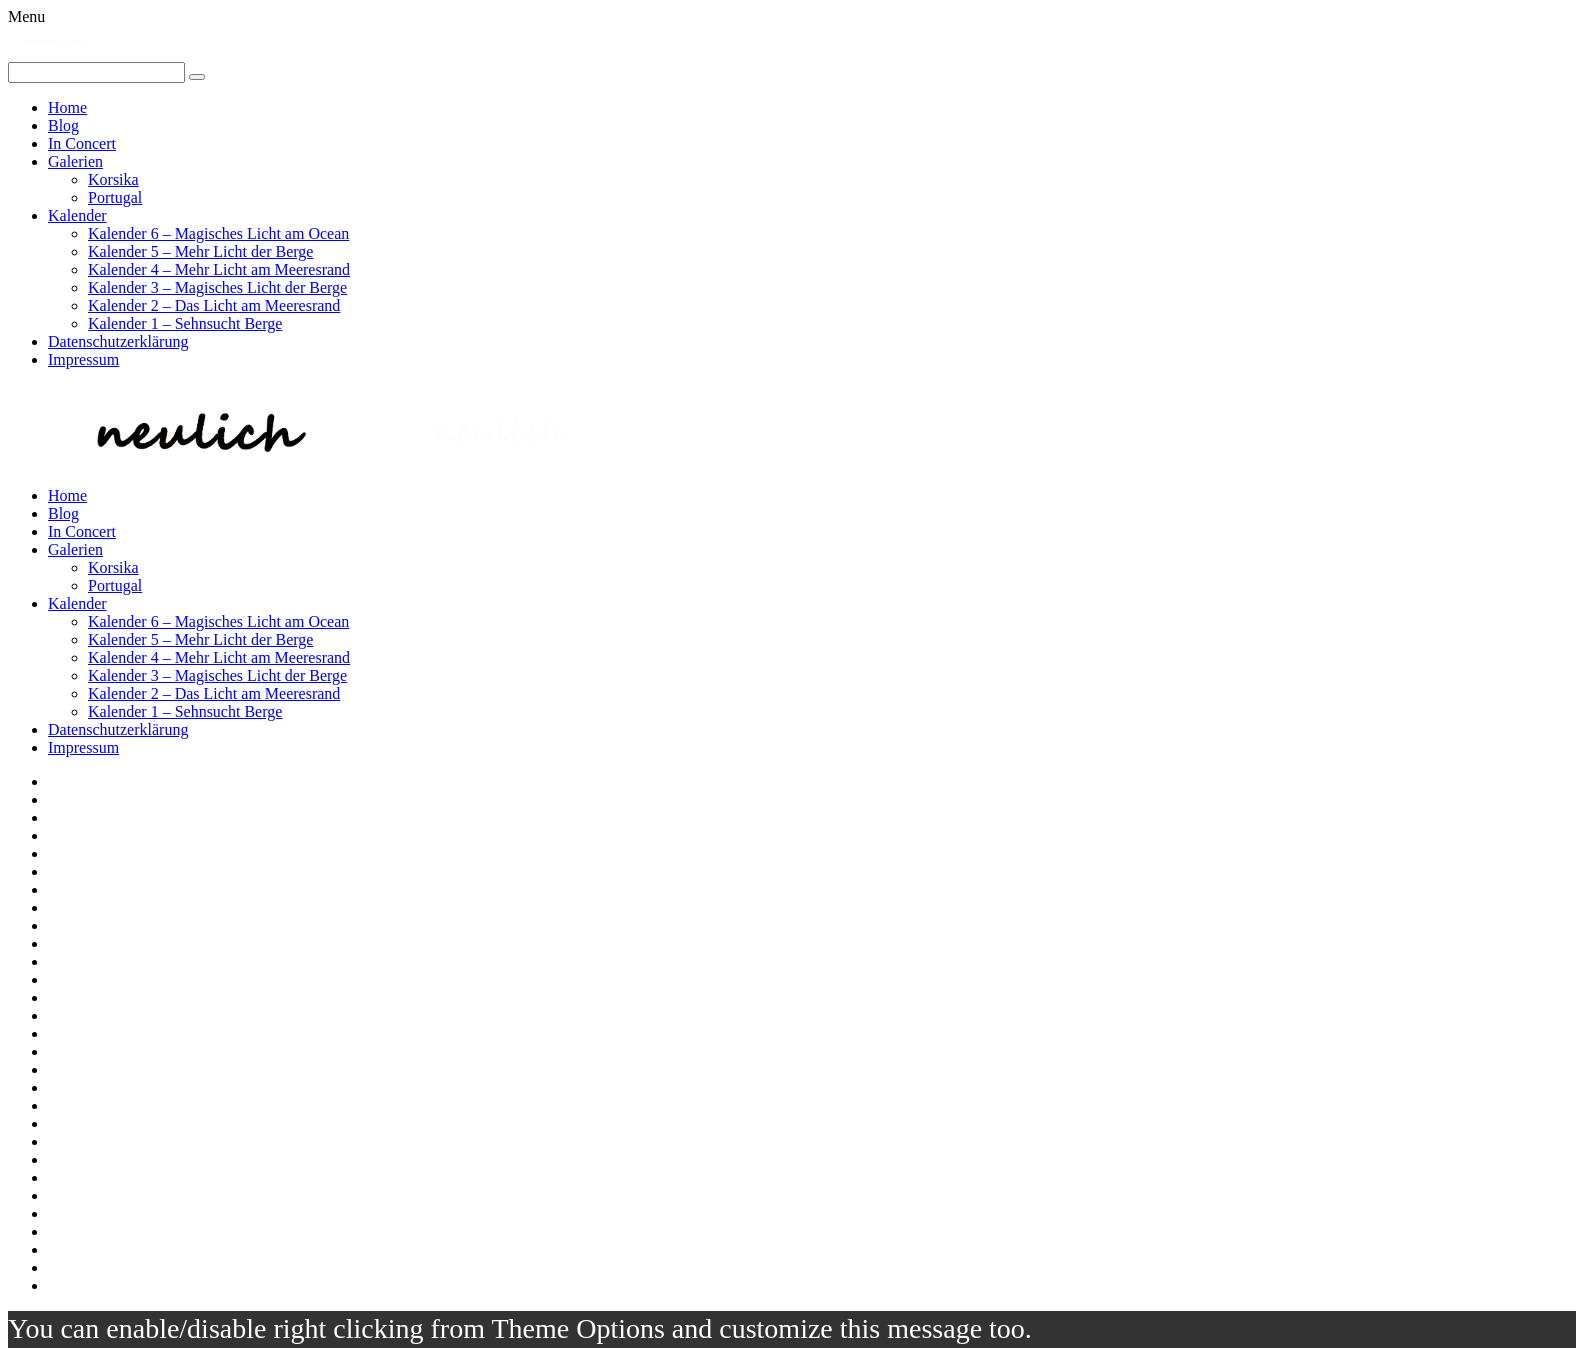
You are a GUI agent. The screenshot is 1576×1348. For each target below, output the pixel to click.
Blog (63, 125)
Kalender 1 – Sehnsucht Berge (185, 323)
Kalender (77, 215)
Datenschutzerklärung (118, 341)
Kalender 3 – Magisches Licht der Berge (217, 287)
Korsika (113, 179)
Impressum (83, 359)
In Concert (82, 143)
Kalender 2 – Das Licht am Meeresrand (214, 305)
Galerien (75, 161)
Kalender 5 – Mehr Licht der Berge (200, 251)
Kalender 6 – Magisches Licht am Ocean (218, 233)
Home (67, 107)
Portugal (115, 197)
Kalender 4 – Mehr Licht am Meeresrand (219, 269)
